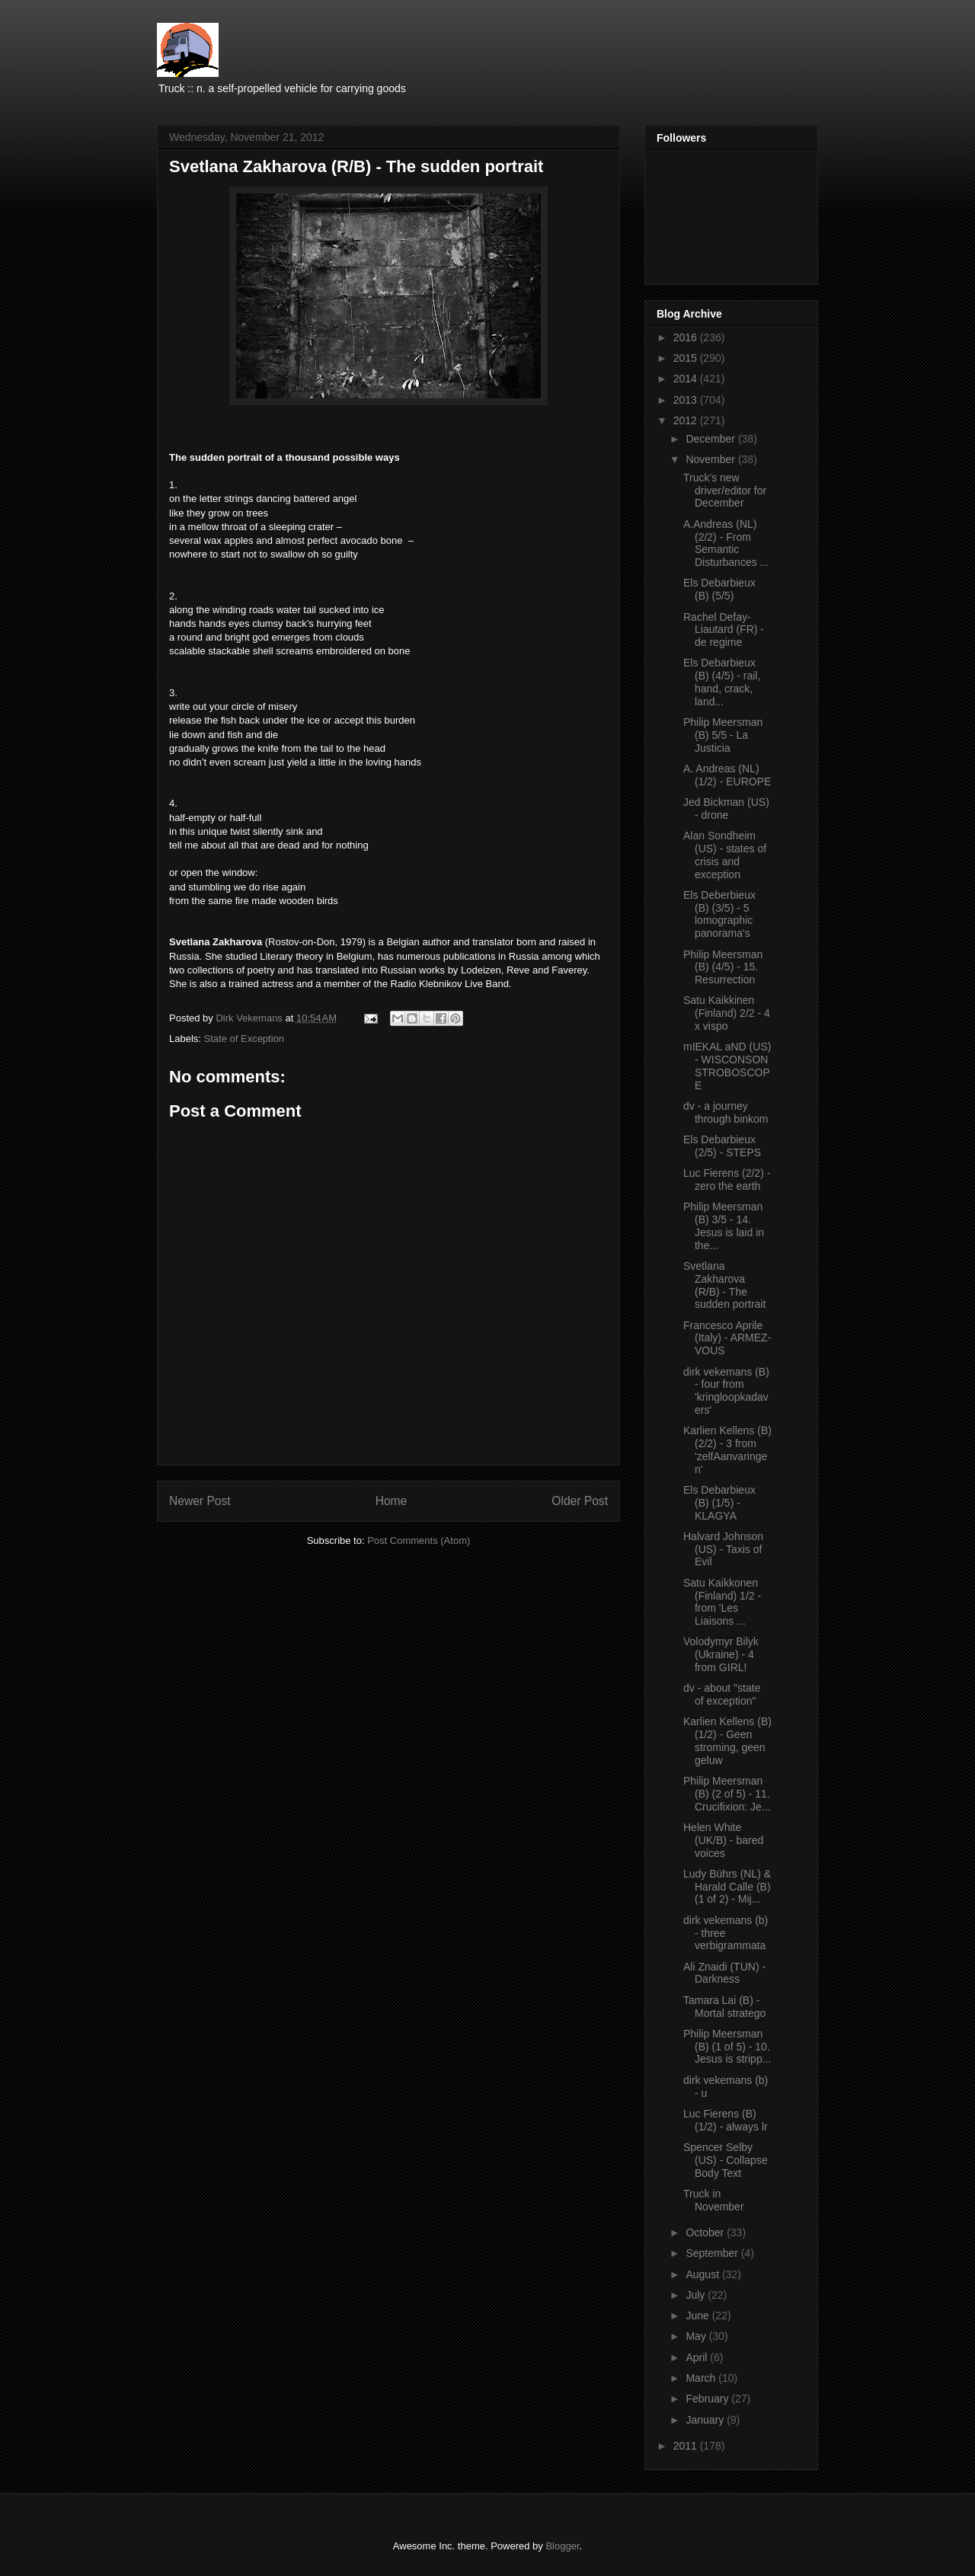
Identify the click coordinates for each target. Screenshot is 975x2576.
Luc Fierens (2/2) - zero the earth (726, 1179)
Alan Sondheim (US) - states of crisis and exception (724, 854)
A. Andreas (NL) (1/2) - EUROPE (727, 775)
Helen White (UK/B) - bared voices (723, 1840)
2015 (686, 358)
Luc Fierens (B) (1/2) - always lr (725, 2120)
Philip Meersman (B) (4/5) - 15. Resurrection (722, 967)
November (711, 459)
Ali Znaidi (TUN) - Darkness (724, 1973)
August (703, 2274)
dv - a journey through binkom (726, 1112)
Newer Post (200, 1500)
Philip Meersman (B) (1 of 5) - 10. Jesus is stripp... (727, 2047)
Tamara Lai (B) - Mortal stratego (724, 2006)
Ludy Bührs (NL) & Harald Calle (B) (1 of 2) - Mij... (727, 1887)
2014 (686, 378)
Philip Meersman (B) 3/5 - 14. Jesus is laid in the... (723, 1225)
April (698, 2357)
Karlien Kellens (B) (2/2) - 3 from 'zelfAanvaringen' (727, 1449)
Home (392, 1500)
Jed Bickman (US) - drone (726, 808)
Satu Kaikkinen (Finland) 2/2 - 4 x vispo (726, 1013)
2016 (686, 337)
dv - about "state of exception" (721, 1694)
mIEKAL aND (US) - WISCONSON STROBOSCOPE (727, 1065)
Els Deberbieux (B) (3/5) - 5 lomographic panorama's (719, 914)
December (711, 439)
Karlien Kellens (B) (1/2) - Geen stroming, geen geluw (727, 1740)
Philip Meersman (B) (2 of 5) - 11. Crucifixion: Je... (727, 1794)
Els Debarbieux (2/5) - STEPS (722, 1146)
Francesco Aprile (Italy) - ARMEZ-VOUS (727, 1338)
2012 (686, 420)
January (706, 2420)
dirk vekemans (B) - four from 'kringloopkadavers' (726, 1391)
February (708, 2398)
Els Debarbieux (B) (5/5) (719, 589)
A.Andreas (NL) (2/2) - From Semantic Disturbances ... (726, 543)
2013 (686, 400)
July (697, 2295)
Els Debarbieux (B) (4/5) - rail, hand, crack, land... (721, 682)
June (698, 2315)
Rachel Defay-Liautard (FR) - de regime (723, 630)
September (713, 2253)
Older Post (579, 1500)
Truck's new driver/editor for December (724, 490)
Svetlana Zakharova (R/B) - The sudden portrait (724, 1285)
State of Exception (244, 1038)
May (697, 2336)
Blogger (562, 2546)
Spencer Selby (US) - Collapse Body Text (725, 2160)
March (702, 2378)
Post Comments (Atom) (418, 1540)
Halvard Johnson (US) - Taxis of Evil (723, 1549)
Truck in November (713, 2200)
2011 (686, 2446)
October (706, 2232)
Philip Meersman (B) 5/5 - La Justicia (722, 735)
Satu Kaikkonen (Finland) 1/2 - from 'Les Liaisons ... (722, 1602)
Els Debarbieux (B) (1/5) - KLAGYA (719, 1503)
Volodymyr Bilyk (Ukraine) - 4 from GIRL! (721, 1654)
